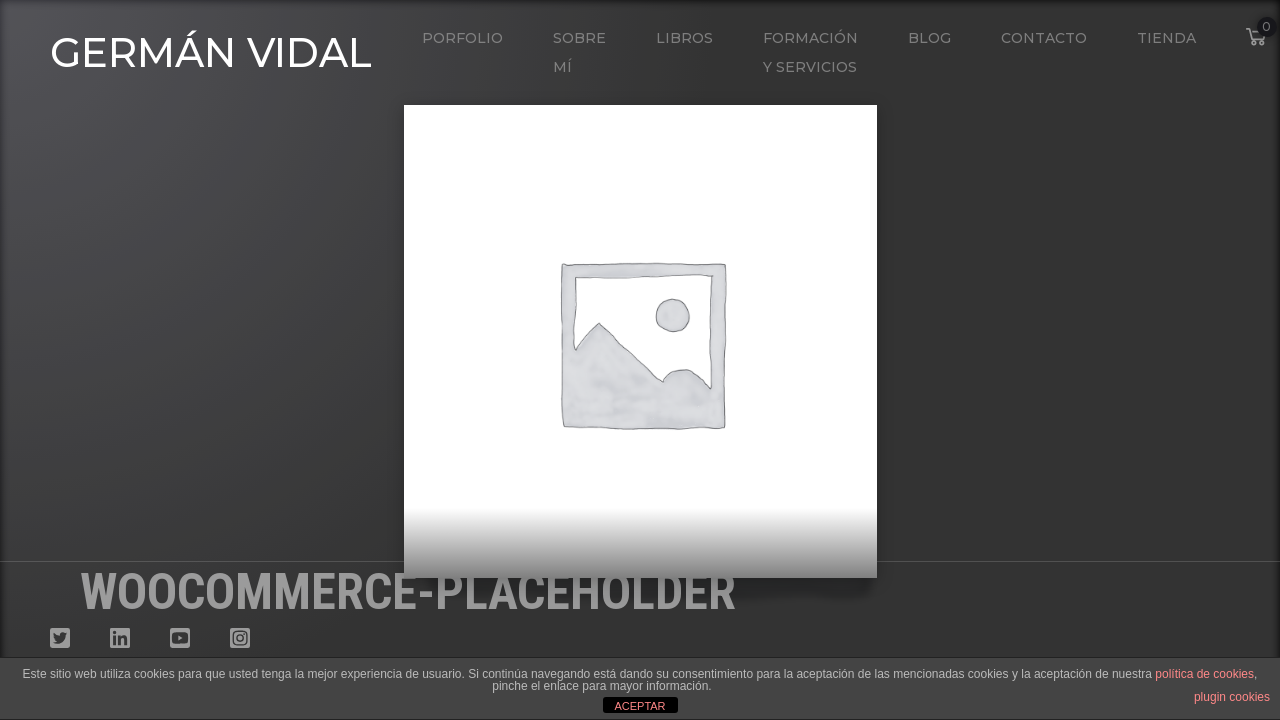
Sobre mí (579, 52)
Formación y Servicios (810, 52)
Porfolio (462, 38)
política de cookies (1204, 674)
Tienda (1166, 38)
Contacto (1044, 38)
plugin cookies (1232, 697)
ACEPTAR (639, 706)
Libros (684, 38)
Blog (929, 38)
